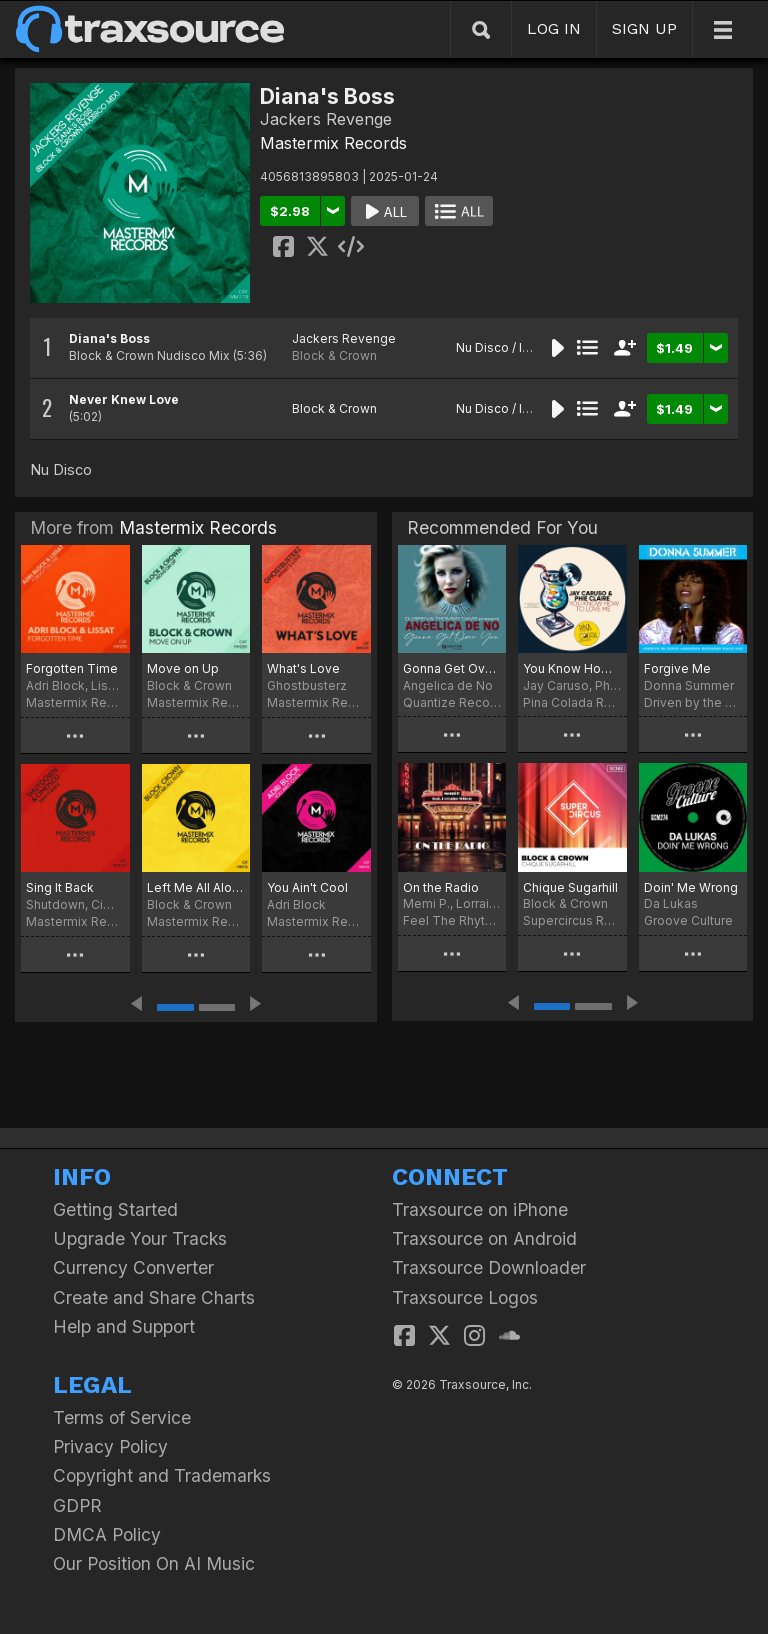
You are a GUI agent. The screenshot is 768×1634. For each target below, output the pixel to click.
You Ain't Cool (307, 887)
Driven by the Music (693, 702)
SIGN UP (644, 28)
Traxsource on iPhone (480, 1209)
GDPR (77, 1505)
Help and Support (124, 1326)
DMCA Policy (107, 1534)
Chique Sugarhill (570, 887)
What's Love (303, 668)
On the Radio (441, 887)
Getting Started (115, 1209)
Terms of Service (122, 1417)
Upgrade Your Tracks (140, 1238)
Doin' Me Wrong (691, 887)
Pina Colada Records (572, 702)
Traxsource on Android (484, 1238)
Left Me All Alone (196, 887)
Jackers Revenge (344, 338)
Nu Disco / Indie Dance (522, 347)
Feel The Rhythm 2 (452, 920)
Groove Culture (688, 920)
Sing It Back (60, 887)
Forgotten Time (72, 668)
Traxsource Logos (465, 1297)
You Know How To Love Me (572, 668)
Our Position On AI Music (154, 1563)
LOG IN (554, 28)
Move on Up (183, 668)
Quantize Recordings (452, 702)
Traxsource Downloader (489, 1267)
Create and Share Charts (154, 1297)
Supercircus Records (572, 920)
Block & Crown (334, 355)
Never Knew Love (124, 399)
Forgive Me (677, 668)
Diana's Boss (109, 338)
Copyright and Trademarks (162, 1475)
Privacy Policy (110, 1446)
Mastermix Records (333, 143)
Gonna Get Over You (452, 668)
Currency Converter (133, 1267)
